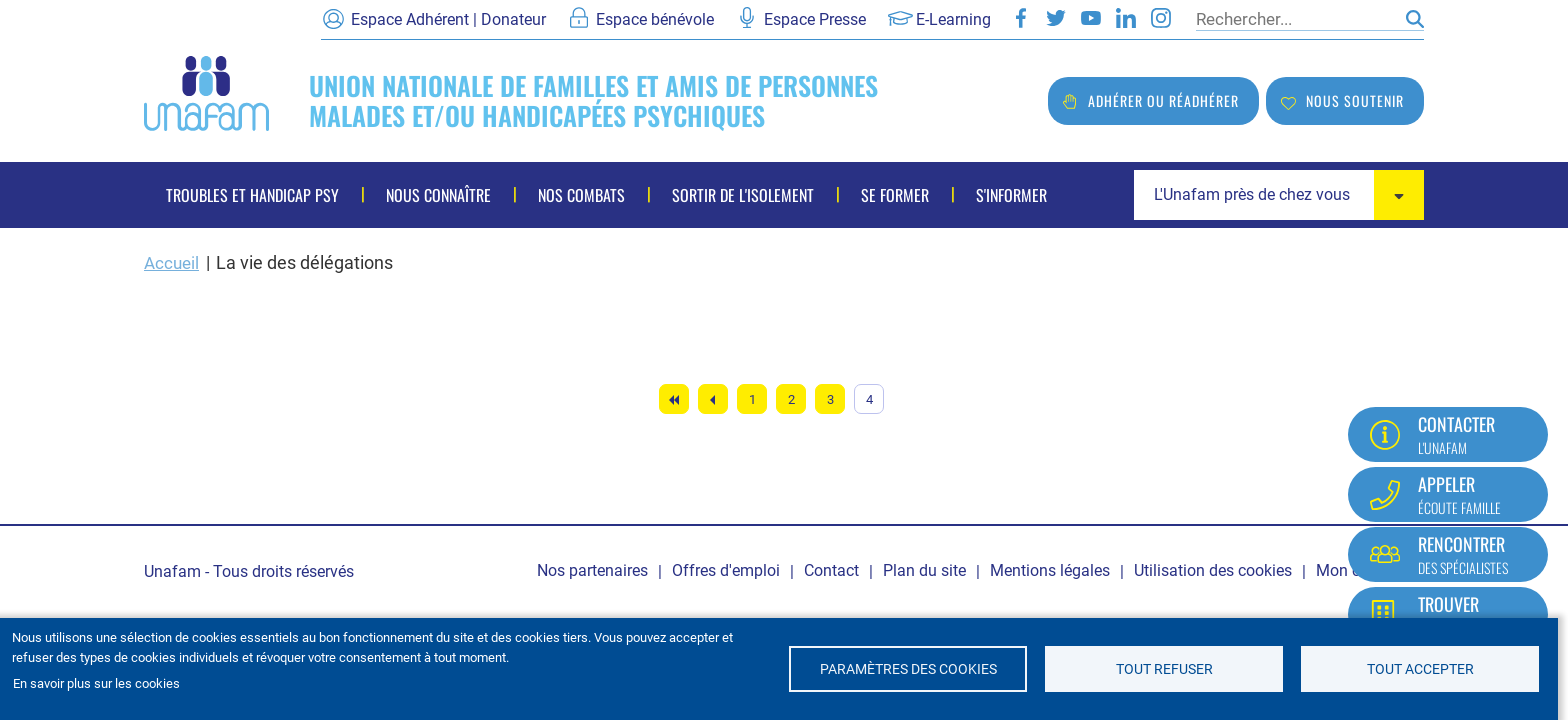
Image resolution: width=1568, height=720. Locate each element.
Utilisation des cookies (1213, 570)
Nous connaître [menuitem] (438, 195)
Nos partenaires (592, 570)
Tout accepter (1420, 669)
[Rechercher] (1296, 19)
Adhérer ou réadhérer (1163, 100)
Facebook (1021, 18)
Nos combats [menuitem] (581, 195)
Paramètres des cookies (908, 669)
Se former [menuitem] (895, 195)
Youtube (1091, 18)
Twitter (1056, 18)
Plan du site (924, 570)
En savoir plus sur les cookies (96, 683)
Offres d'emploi (726, 570)
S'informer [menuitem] (1011, 195)
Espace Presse (815, 19)
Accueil (173, 262)
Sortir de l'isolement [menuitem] (743, 195)
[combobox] (1279, 195)
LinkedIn (1126, 18)
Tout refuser (1164, 669)
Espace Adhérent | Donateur (448, 19)
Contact (831, 570)
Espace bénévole (655, 19)
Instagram (1161, 18)
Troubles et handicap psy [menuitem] (252, 195)
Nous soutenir (1355, 100)
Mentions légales (1050, 570)
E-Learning (953, 19)
